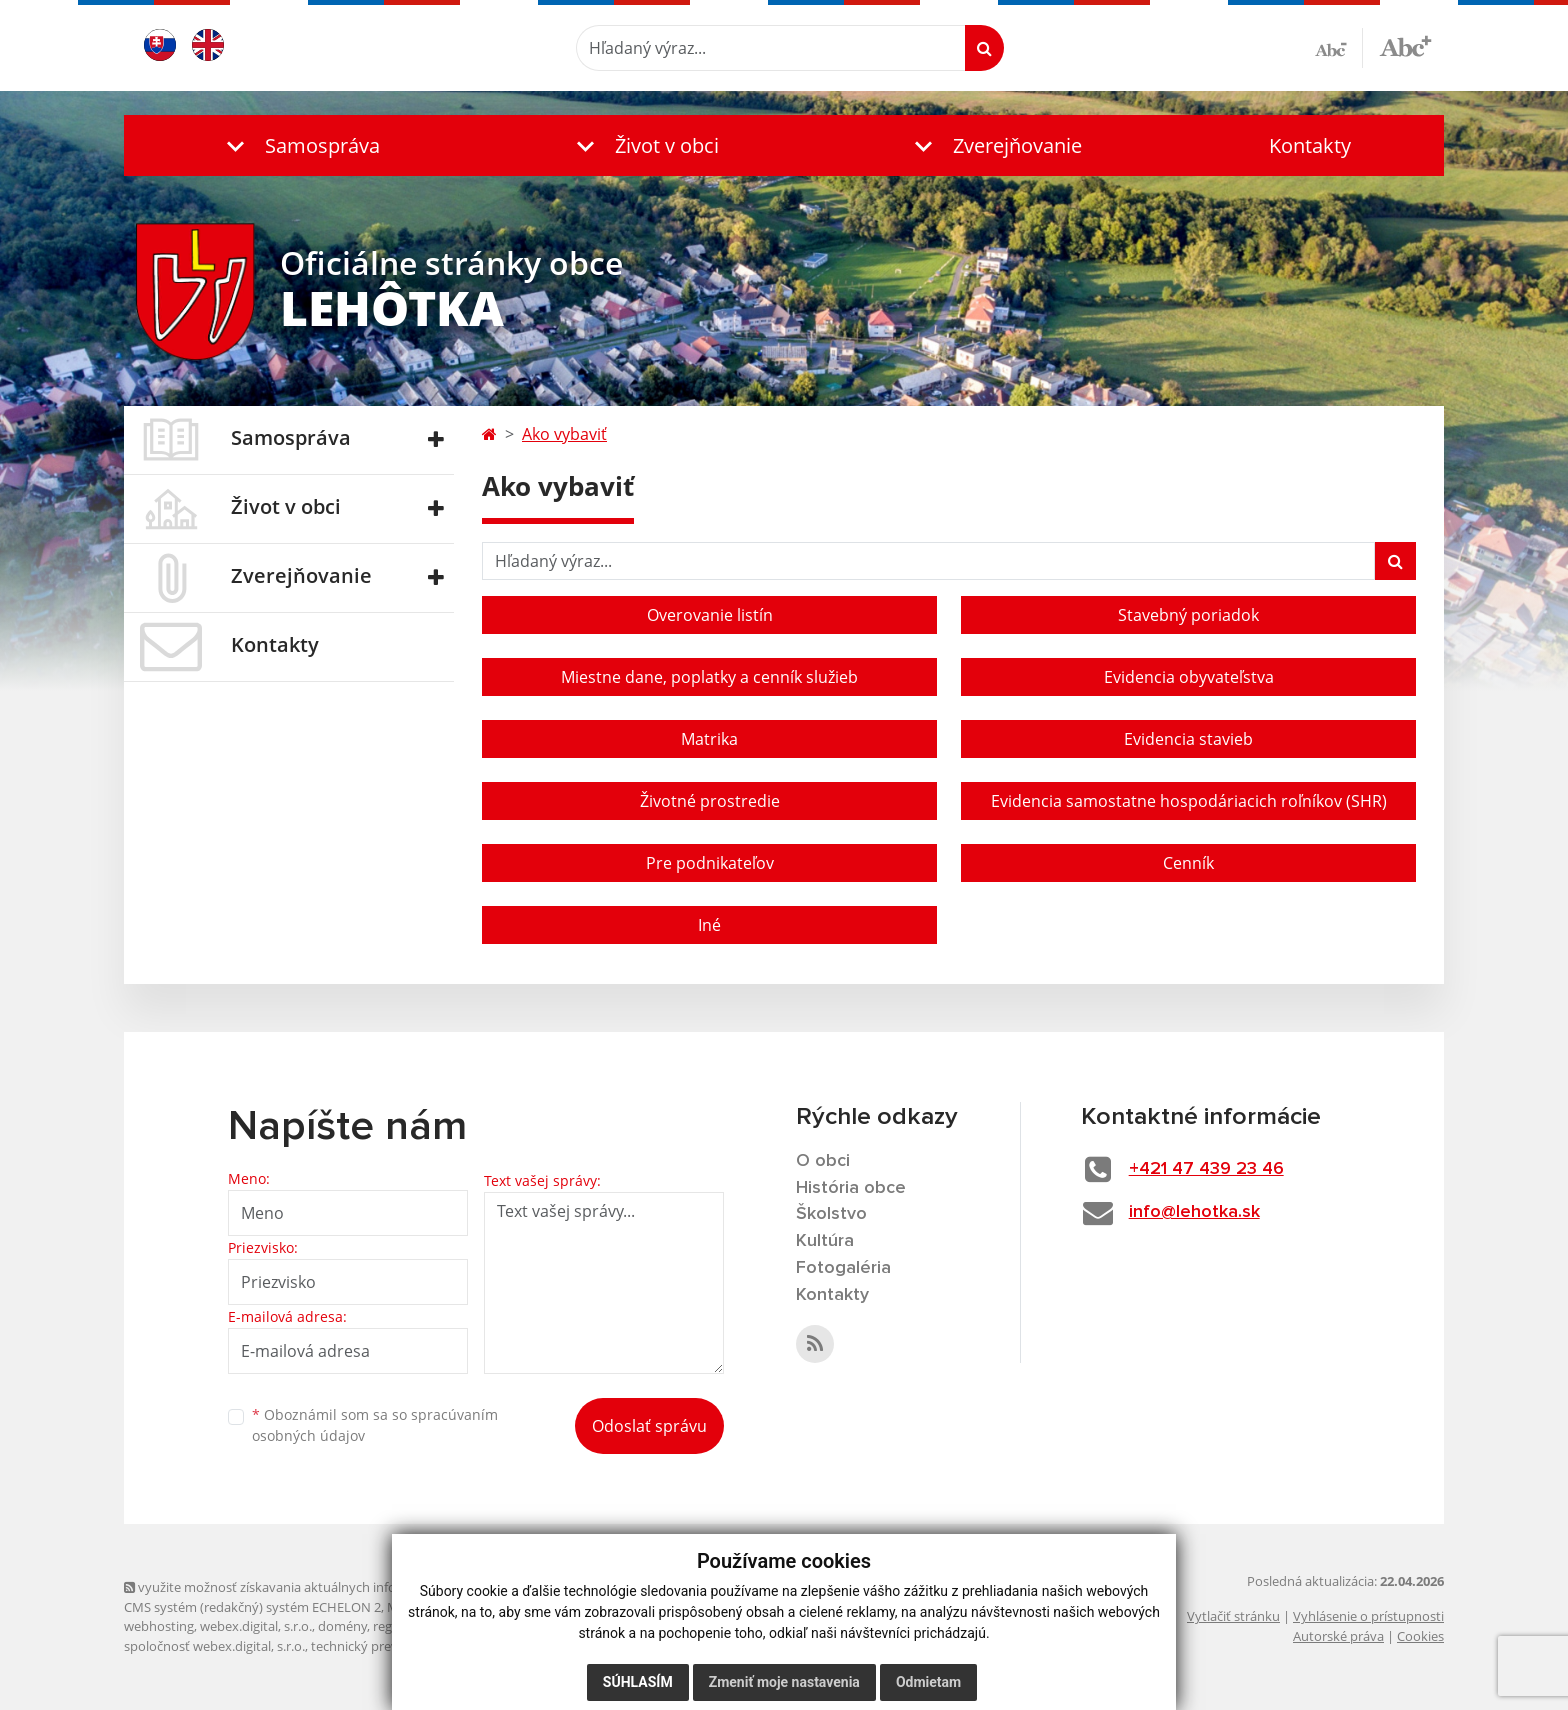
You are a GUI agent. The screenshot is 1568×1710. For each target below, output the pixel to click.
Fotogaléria (843, 1268)
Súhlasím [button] (638, 1682)
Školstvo (831, 1214)
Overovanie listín (710, 615)
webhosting (159, 1626)
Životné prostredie (710, 801)
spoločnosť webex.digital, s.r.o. (214, 1646)
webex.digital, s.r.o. (256, 1626)
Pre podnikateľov (710, 863)
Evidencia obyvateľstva (1189, 677)
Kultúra (825, 1241)
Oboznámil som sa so (375, 1425)
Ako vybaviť (564, 434)
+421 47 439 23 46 (1206, 1169)
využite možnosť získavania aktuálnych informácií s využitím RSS (322, 1587)
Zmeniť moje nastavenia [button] (784, 1682)
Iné (709, 925)
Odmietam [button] (928, 1682)
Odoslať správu (649, 1426)
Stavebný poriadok (1188, 615)
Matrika (709, 739)
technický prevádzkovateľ (387, 1646)
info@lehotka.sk (1194, 1212)
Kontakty (1310, 145)
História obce (851, 1188)
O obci (823, 1161)
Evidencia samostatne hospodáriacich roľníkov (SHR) (1189, 801)
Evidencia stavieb (1188, 739)
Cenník (1188, 863)
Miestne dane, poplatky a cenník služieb (709, 677)
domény (342, 1626)
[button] (299, 145)
